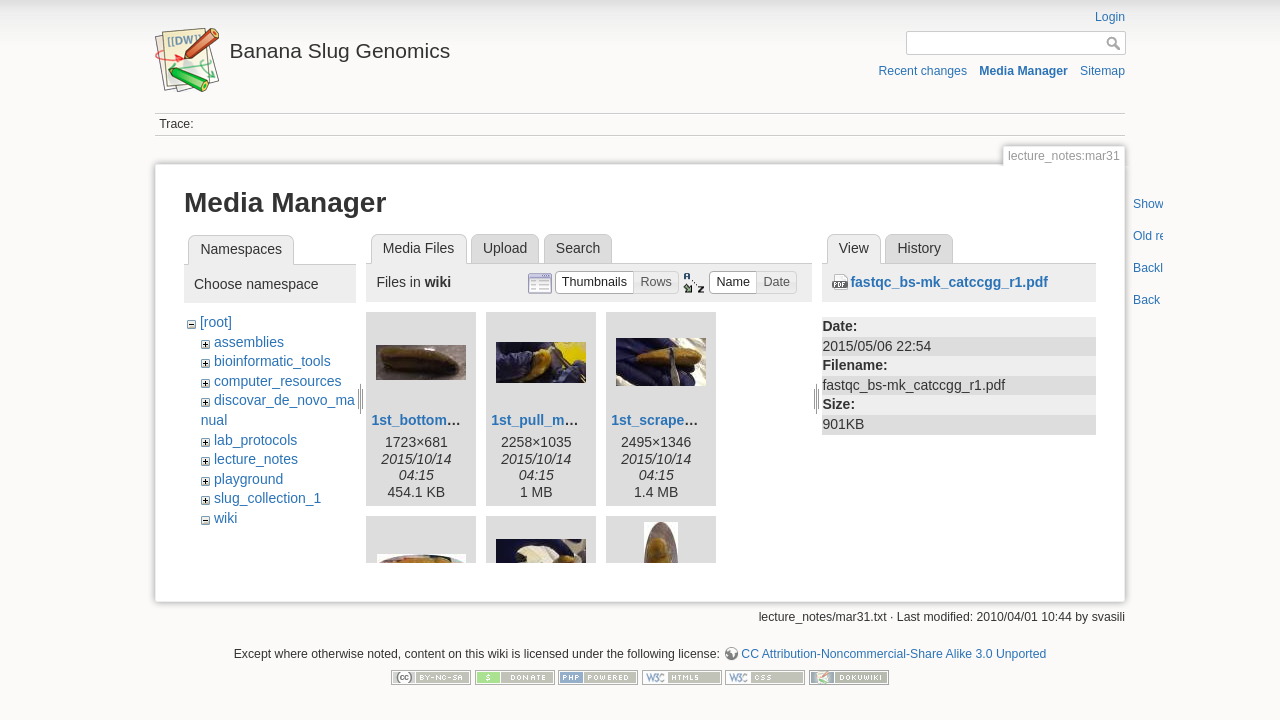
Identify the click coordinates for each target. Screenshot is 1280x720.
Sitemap (1102, 71)
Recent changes (923, 71)
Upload (505, 248)
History (919, 248)
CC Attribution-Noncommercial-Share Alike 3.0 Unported (893, 647)
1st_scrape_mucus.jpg (686, 420)
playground (248, 479)
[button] (595, 282)
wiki (225, 518)
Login (1110, 17)
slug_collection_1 (267, 498)
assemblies (249, 342)
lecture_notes (256, 459)
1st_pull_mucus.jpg (556, 420)
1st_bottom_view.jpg (440, 420)
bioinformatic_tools (272, 361)
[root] (216, 322)
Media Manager (1023, 71)
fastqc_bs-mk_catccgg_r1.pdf (949, 282)
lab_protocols (255, 440)
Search (578, 248)
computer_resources (278, 381)
